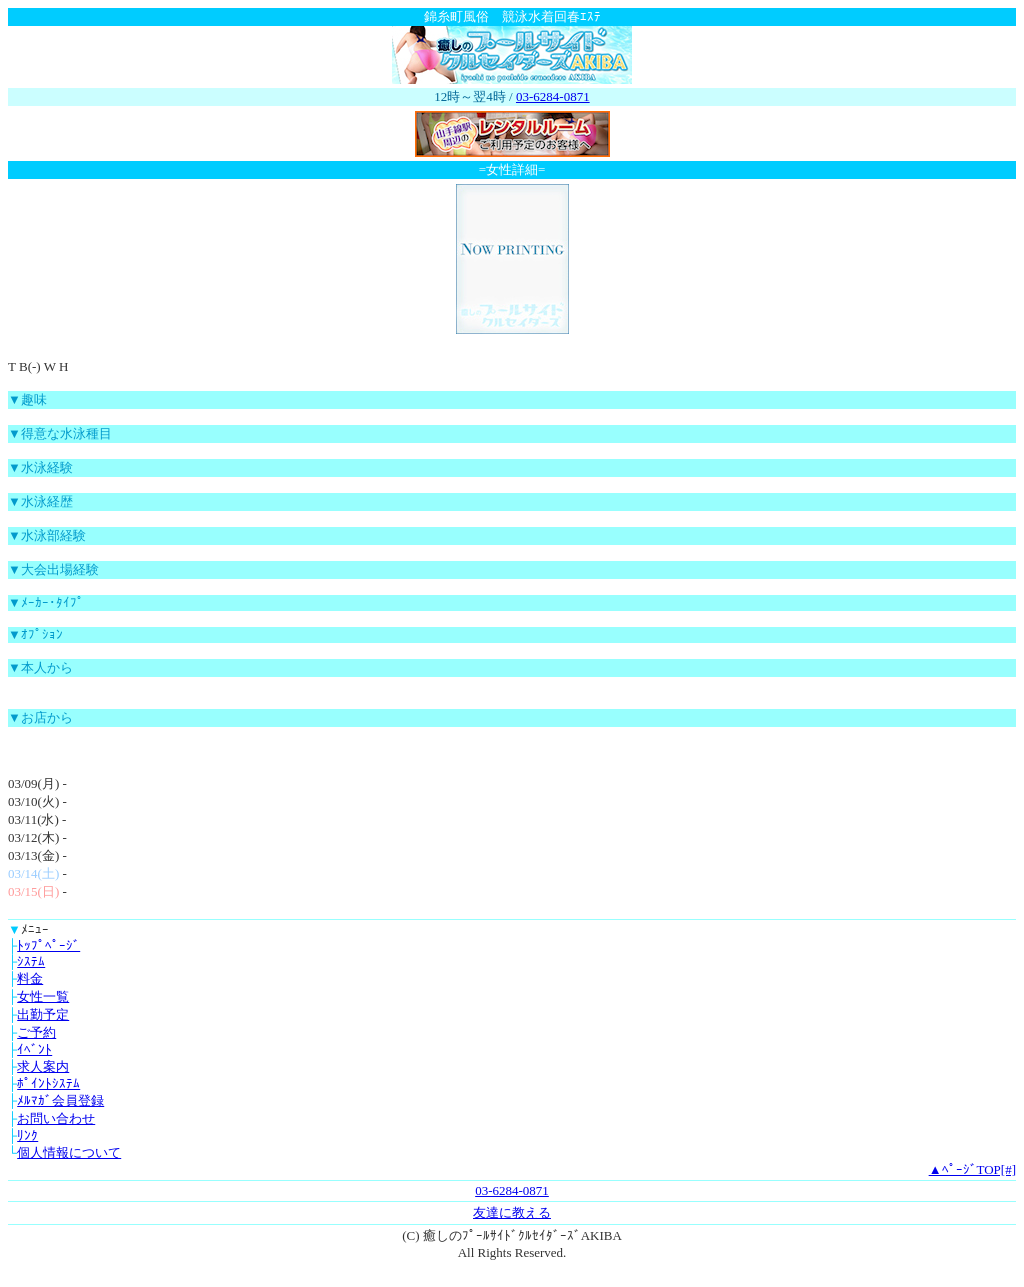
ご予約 (36, 1032)
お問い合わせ (56, 1118)
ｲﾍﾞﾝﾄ (34, 1049)
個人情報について (69, 1152)
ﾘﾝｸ (27, 1135)
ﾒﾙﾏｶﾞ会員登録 (60, 1100)
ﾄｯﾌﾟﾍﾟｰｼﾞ (48, 945)
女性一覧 (43, 996)
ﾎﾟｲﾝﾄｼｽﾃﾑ (48, 1083)
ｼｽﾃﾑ (31, 961)
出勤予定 (43, 1014)
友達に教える (512, 1212)
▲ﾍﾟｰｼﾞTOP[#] (972, 1169)
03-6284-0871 (553, 96)
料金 (30, 978)
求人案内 (43, 1066)
